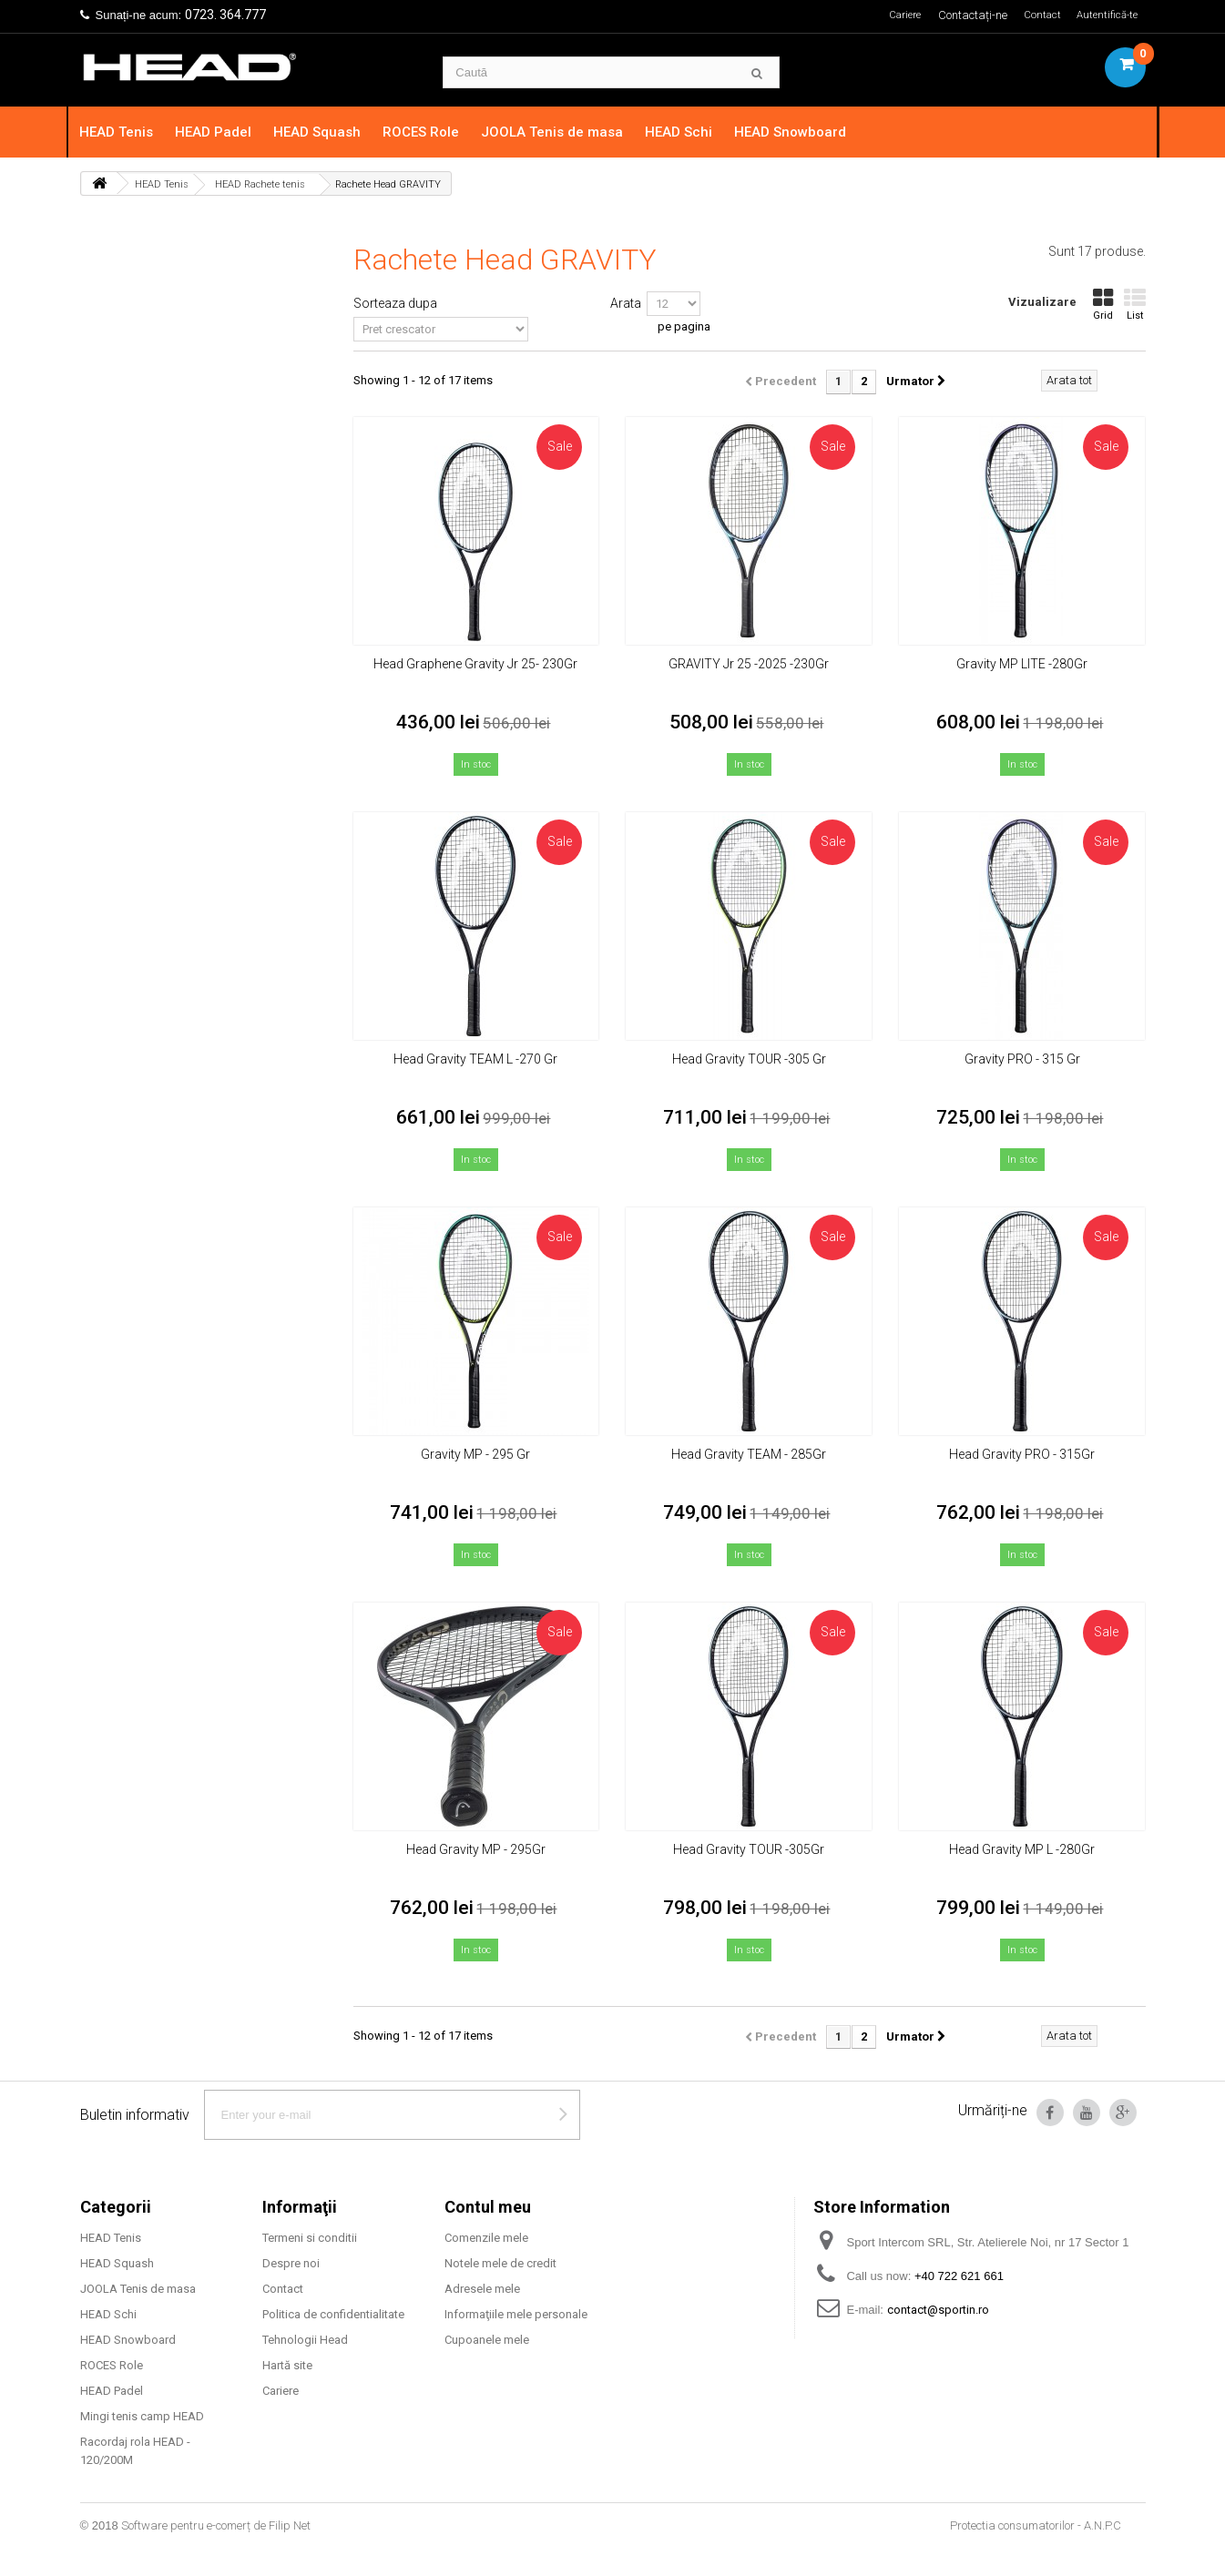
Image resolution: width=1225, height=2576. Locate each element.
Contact (1036, 15)
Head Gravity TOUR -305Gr (748, 1849)
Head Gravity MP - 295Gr (476, 1849)
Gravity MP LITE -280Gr (1021, 664)
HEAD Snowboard (802, 132)
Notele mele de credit (500, 2263)
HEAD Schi (690, 132)
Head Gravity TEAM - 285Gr (748, 1454)
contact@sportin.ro (938, 2309)
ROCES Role (432, 132)
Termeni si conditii (309, 2238)
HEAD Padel (225, 132)
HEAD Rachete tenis (260, 184)
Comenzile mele (486, 2238)
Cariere (893, 15)
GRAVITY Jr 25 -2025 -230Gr (749, 664)
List (1135, 304)
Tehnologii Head (305, 2340)
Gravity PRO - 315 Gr (1022, 1059)
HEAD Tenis (128, 132)
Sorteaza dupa (395, 303)
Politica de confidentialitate (333, 2314)
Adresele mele (482, 2289)
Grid (1103, 304)
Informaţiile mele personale (515, 2314)
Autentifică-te (1104, 15)
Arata (625, 303)
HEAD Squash (329, 132)
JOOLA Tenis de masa (564, 132)
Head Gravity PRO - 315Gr (1022, 1454)
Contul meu (487, 2206)
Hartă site (287, 2365)
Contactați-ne (964, 15)
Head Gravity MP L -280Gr (1022, 1849)
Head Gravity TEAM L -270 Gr (475, 1059)
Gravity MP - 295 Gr (475, 1454)
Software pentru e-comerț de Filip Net (216, 2525)
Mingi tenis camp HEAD (142, 2416)
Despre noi (291, 2263)
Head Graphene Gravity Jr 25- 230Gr (475, 664)
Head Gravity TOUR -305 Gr (749, 1059)
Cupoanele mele (486, 2340)
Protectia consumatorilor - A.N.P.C (1035, 2525)
